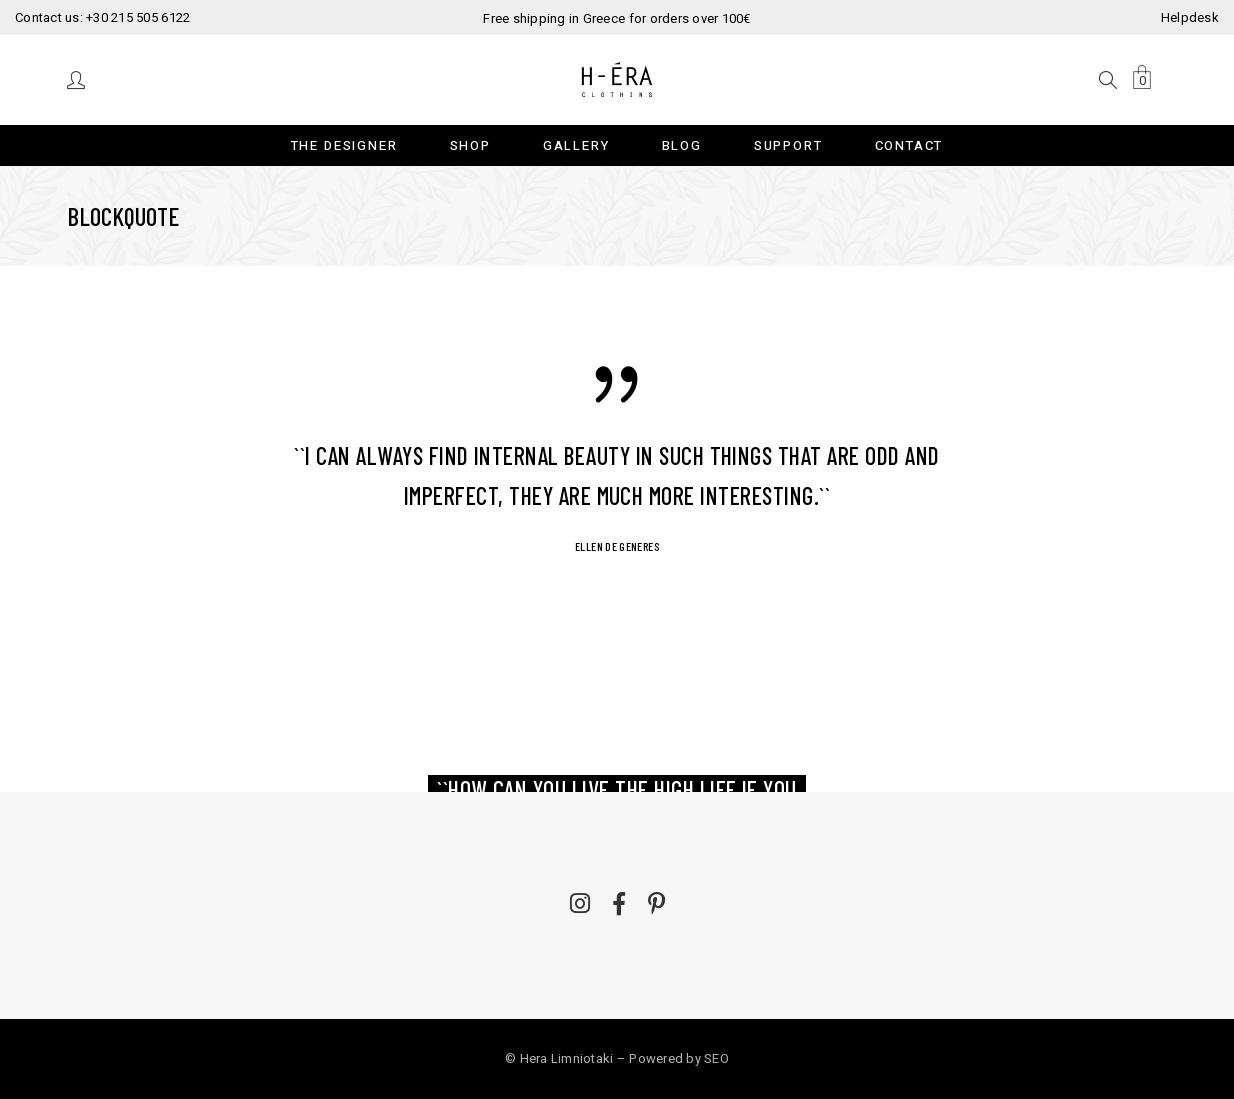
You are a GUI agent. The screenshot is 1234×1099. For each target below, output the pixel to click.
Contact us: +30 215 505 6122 (102, 17)
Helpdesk (1190, 17)
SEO (716, 1058)
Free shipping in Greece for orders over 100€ (616, 18)
